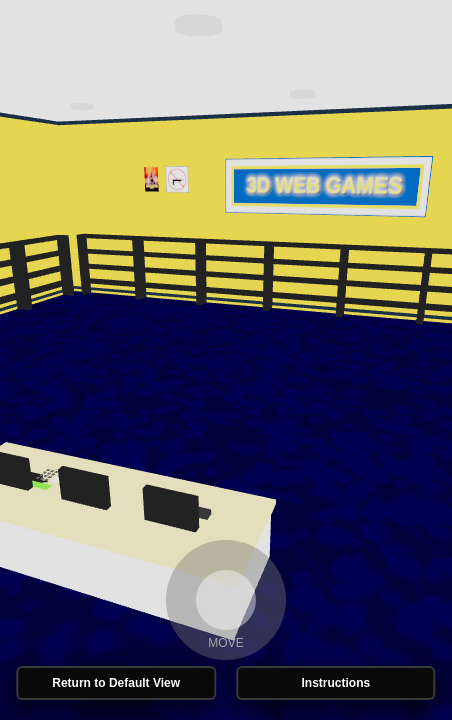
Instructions (335, 683)
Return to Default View (116, 683)
